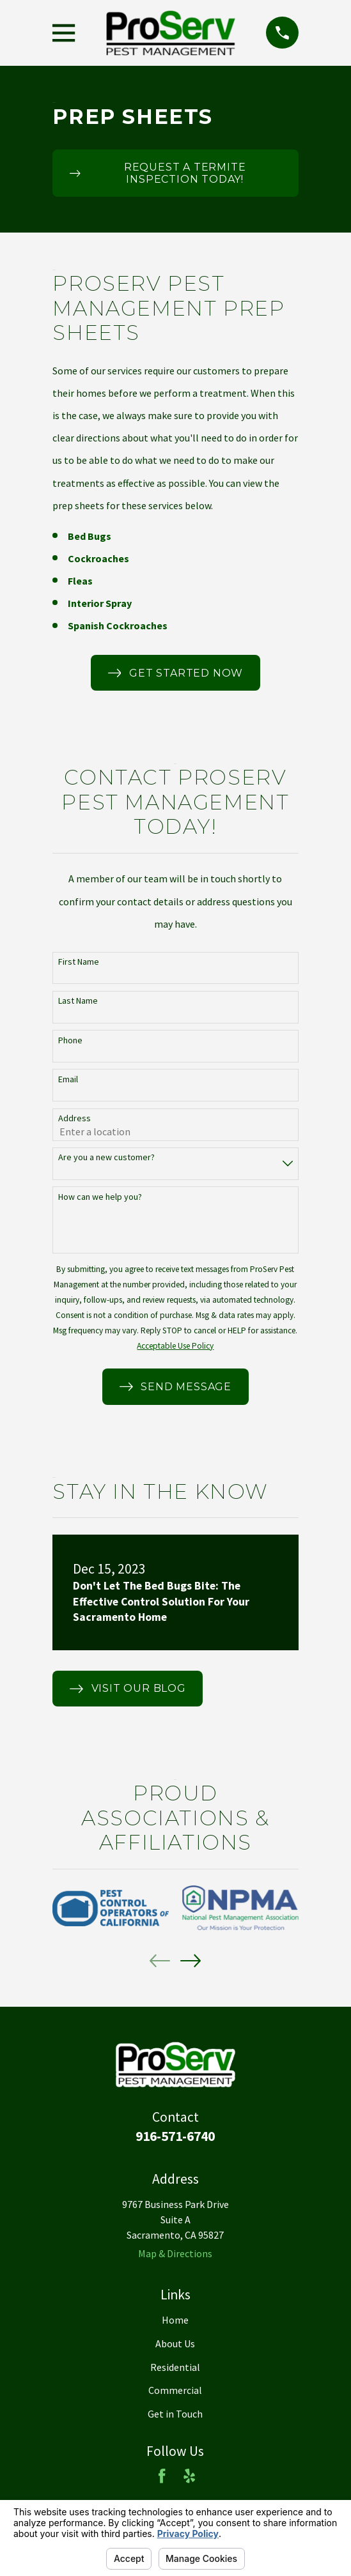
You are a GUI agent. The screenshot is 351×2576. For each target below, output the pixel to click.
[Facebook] (162, 2476)
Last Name (78, 1000)
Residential (175, 2367)
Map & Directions (175, 2253)
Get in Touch (175, 2413)
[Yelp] (189, 2476)
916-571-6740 (175, 2136)
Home (175, 2319)
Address (74, 1118)
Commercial (175, 2390)
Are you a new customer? (106, 1157)
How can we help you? (100, 1197)
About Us (175, 2343)
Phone (70, 1040)
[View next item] (190, 1961)
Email (68, 1079)
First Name (78, 961)
